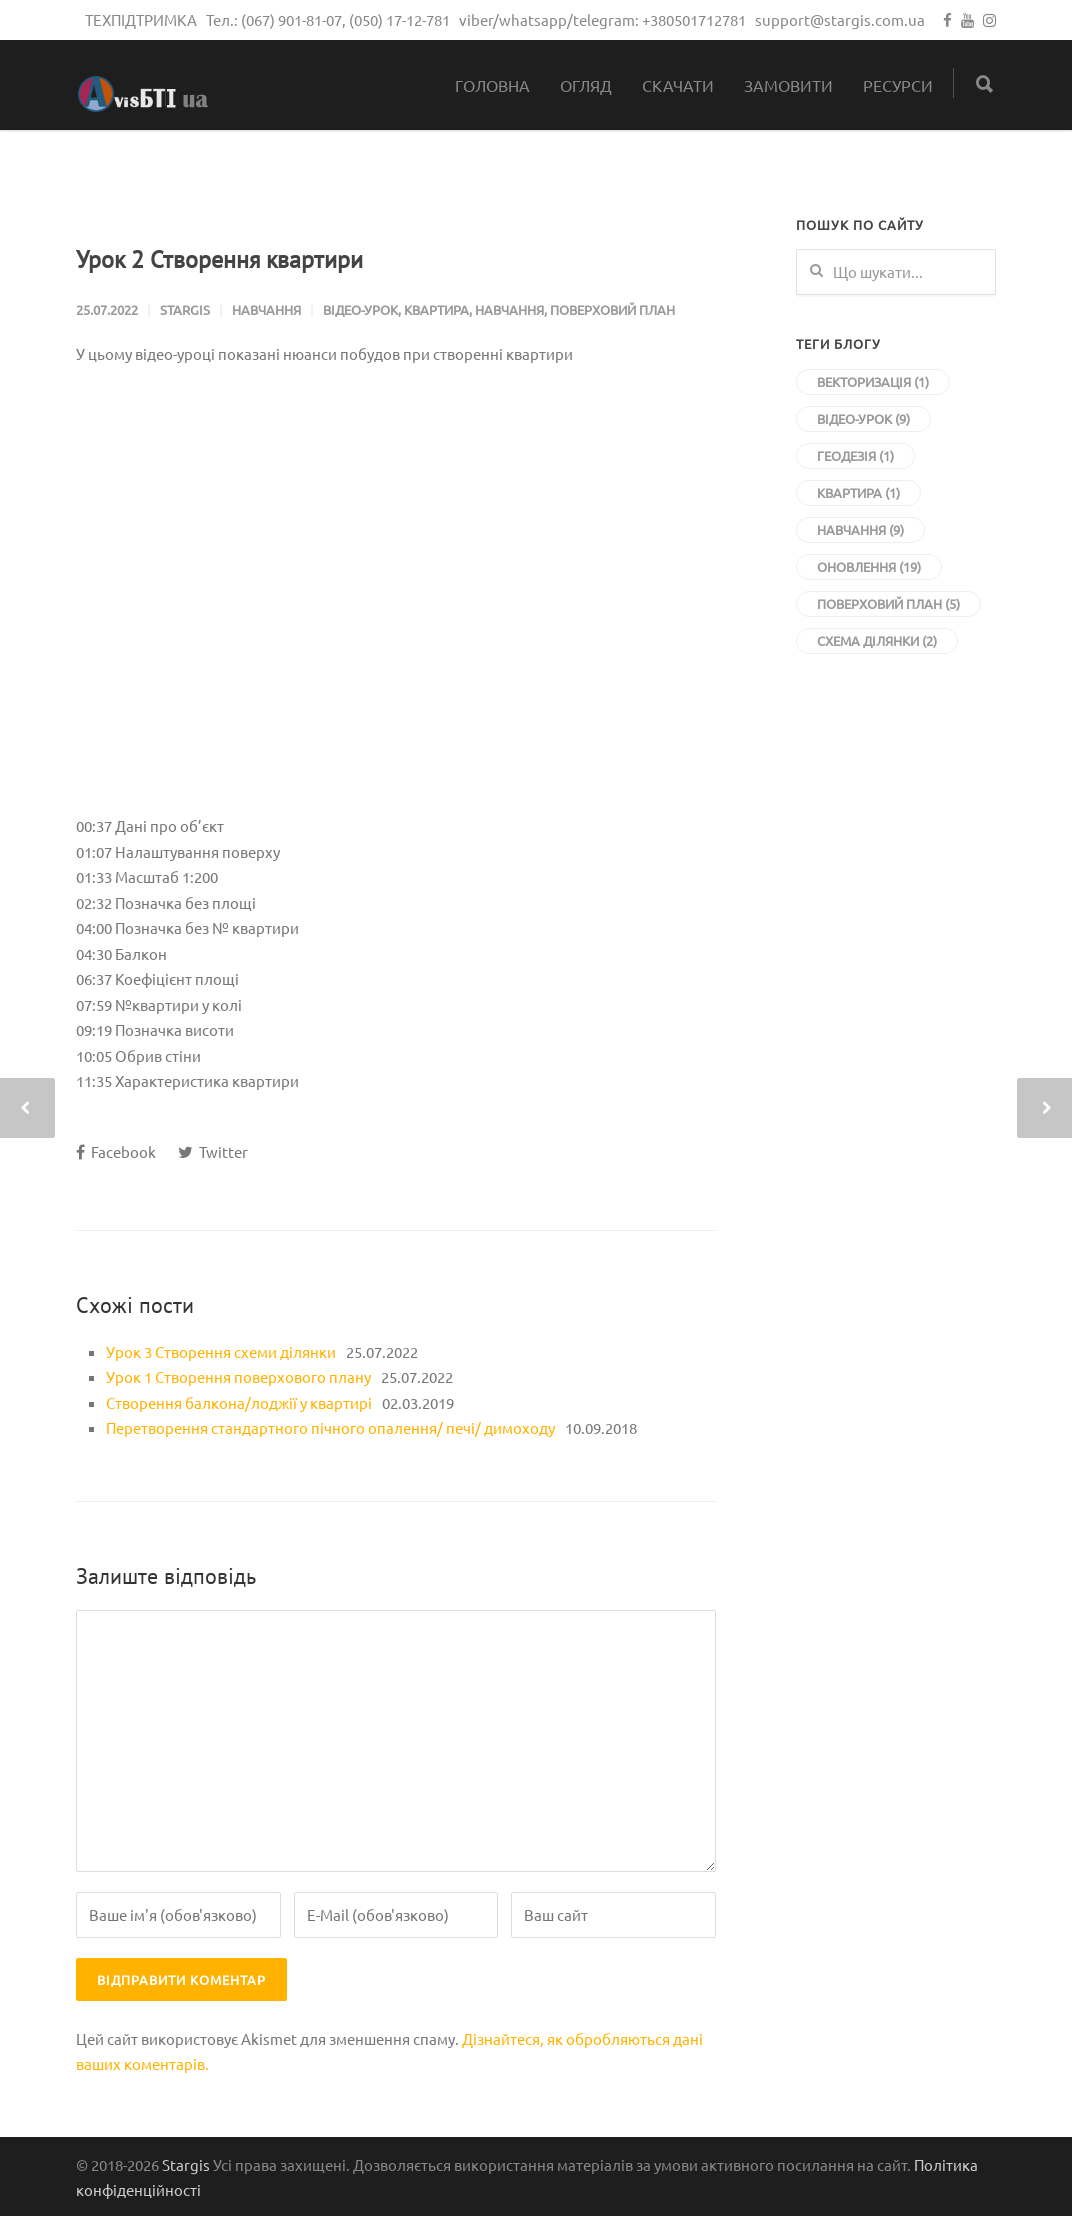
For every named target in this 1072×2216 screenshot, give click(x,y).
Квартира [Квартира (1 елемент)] (858, 492)
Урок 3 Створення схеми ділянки (221, 1351)
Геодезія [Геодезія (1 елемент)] (855, 455)
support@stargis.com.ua (840, 19)
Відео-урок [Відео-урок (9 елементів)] (863, 418)
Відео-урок (360, 309)
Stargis (186, 2164)
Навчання (266, 309)
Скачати (678, 85)
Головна (492, 85)
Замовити (788, 85)
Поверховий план (612, 309)
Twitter (213, 1151)
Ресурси (898, 85)
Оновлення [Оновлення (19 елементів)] (869, 566)
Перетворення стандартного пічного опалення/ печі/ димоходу (330, 1427)
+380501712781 (694, 19)
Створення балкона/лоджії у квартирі (239, 1402)
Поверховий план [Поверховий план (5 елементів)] (888, 603)
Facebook (116, 1151)
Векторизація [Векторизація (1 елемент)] (873, 381)
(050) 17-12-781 (399, 19)
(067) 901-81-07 (291, 19)
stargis (185, 309)
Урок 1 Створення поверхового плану (238, 1376)
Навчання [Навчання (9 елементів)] (860, 529)
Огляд (586, 85)
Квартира (436, 309)
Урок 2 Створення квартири (219, 259)
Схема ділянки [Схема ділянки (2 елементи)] (877, 640)
